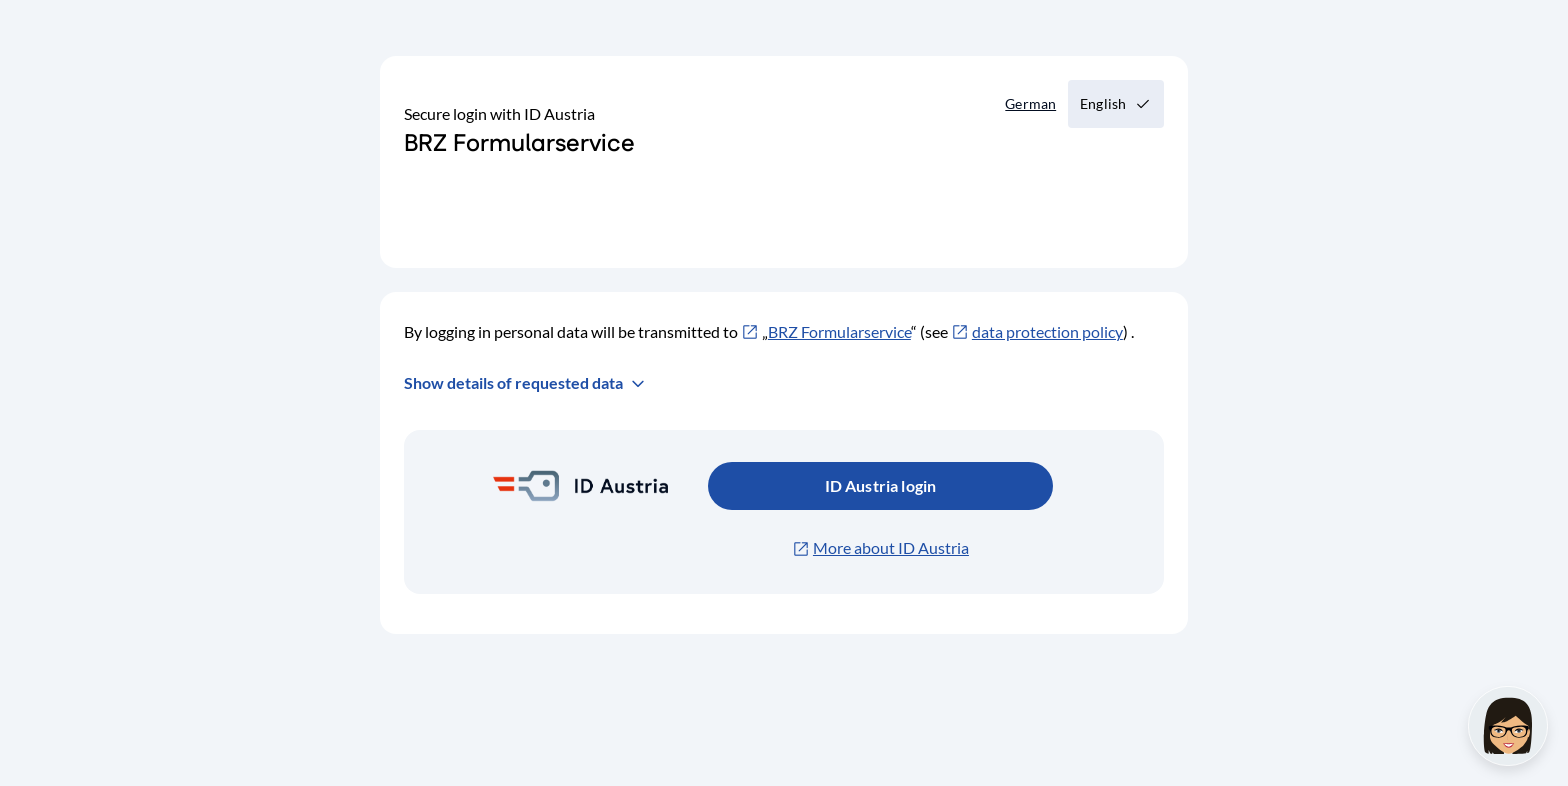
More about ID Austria (891, 547)
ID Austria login (881, 485)
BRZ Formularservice (839, 331)
